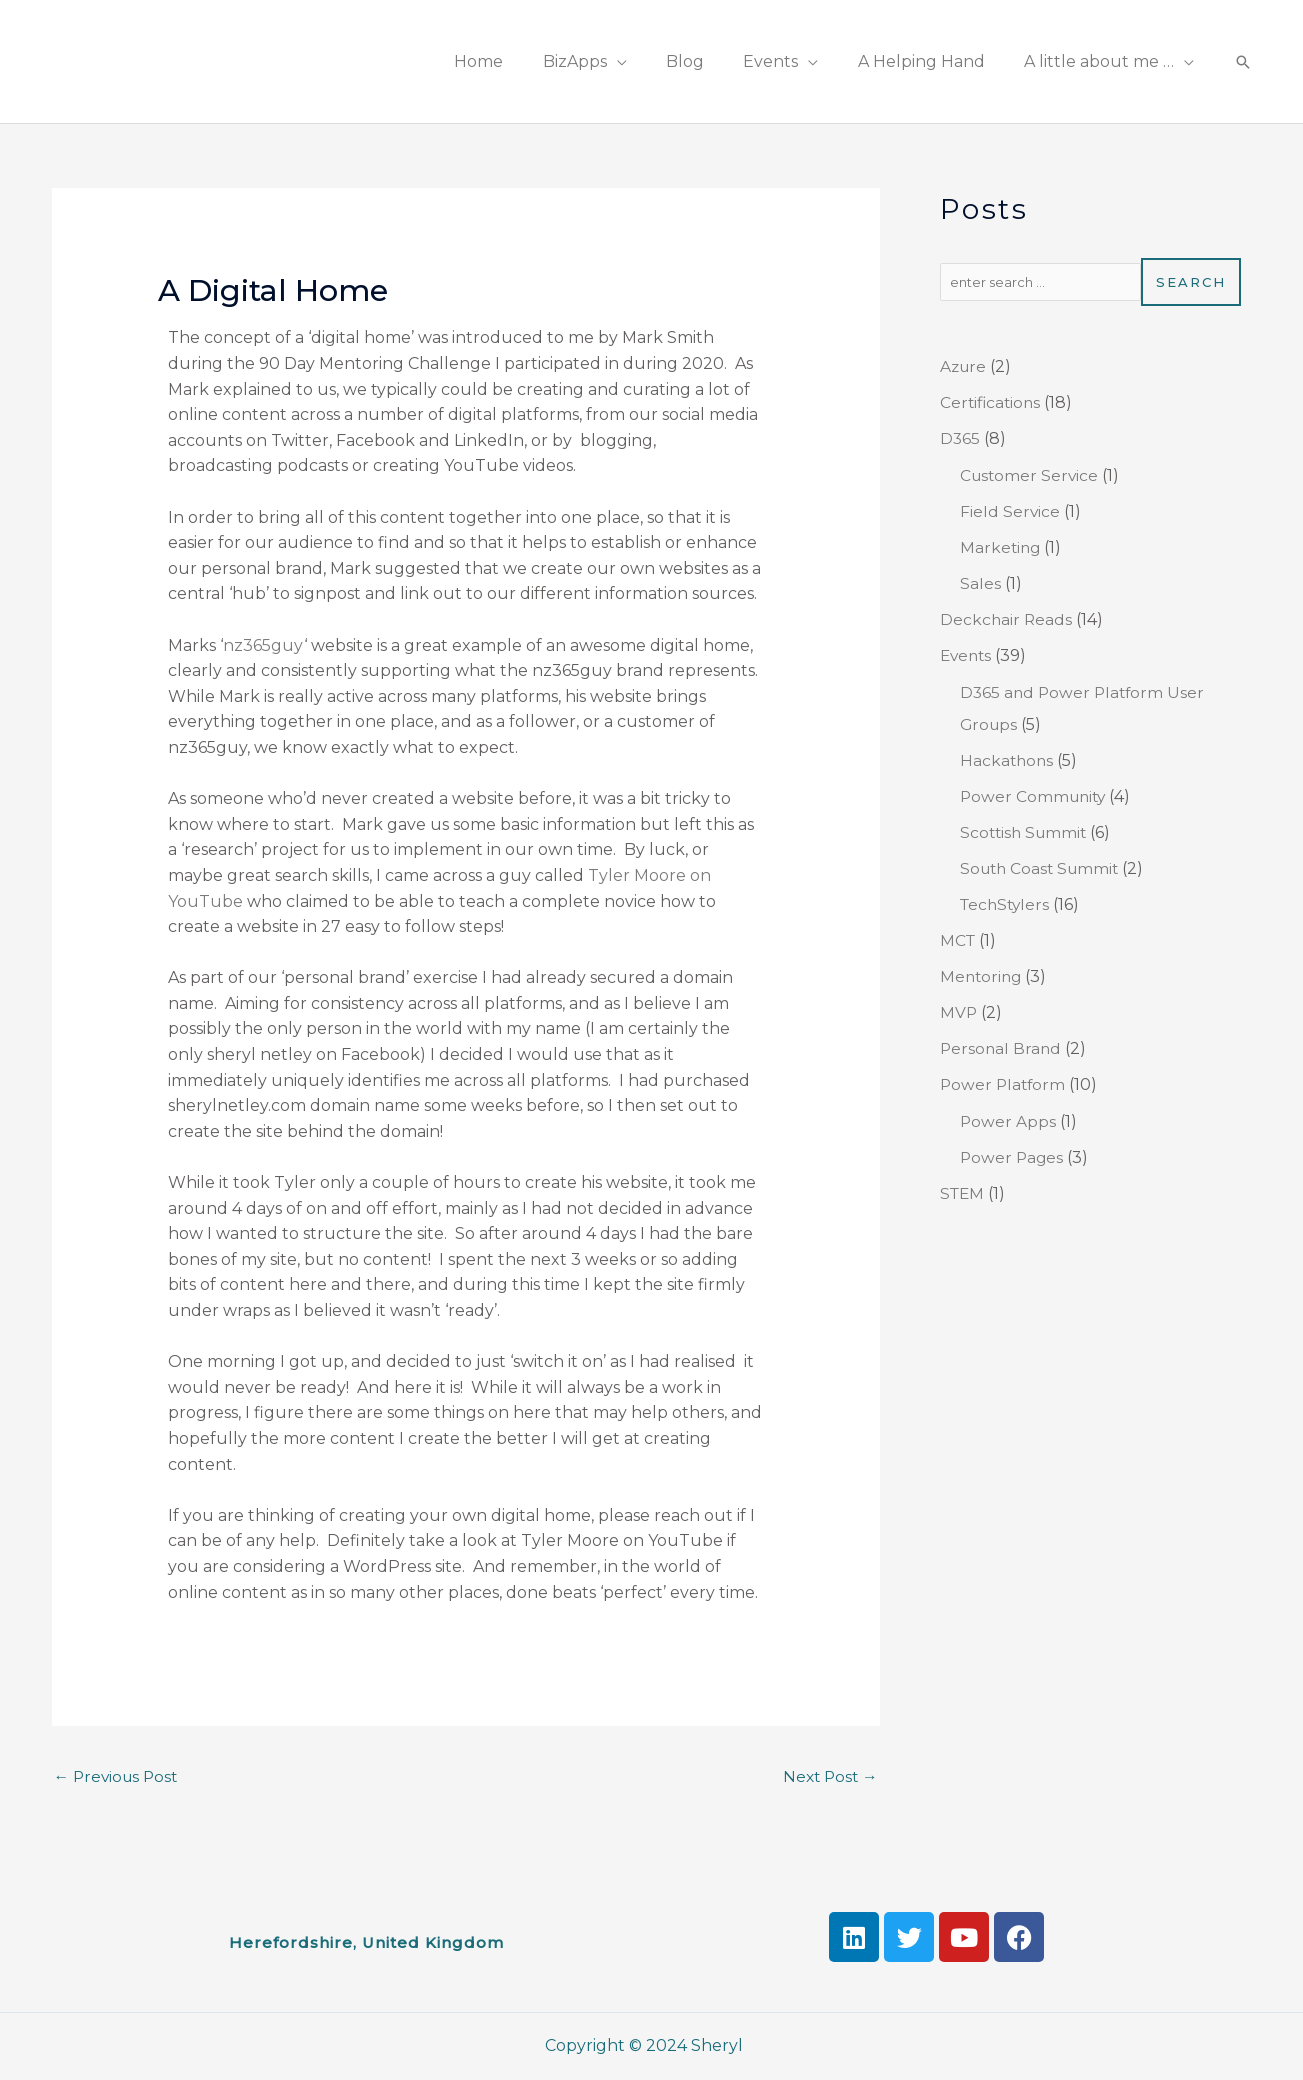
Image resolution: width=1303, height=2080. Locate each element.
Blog (711, 61)
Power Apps (1008, 1121)
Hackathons (1008, 760)
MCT (958, 940)
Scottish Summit (1026, 832)
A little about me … (1103, 61)
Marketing (1001, 547)
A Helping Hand (932, 61)
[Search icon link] (1243, 62)
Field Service (1010, 511)
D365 (960, 438)
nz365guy (263, 645)
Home (519, 61)
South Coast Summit (1043, 868)
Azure (964, 366)
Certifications (992, 402)
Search (1191, 282)
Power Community (1035, 796)
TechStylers (1007, 904)
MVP (959, 1012)
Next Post (828, 1776)
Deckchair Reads (1007, 619)
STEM (963, 1193)
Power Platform (1004, 1084)
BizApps (608, 61)
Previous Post (119, 1776)
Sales (980, 583)
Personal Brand (1002, 1048)
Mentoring (982, 976)
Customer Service (1031, 475)
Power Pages (1013, 1157)
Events (789, 61)
